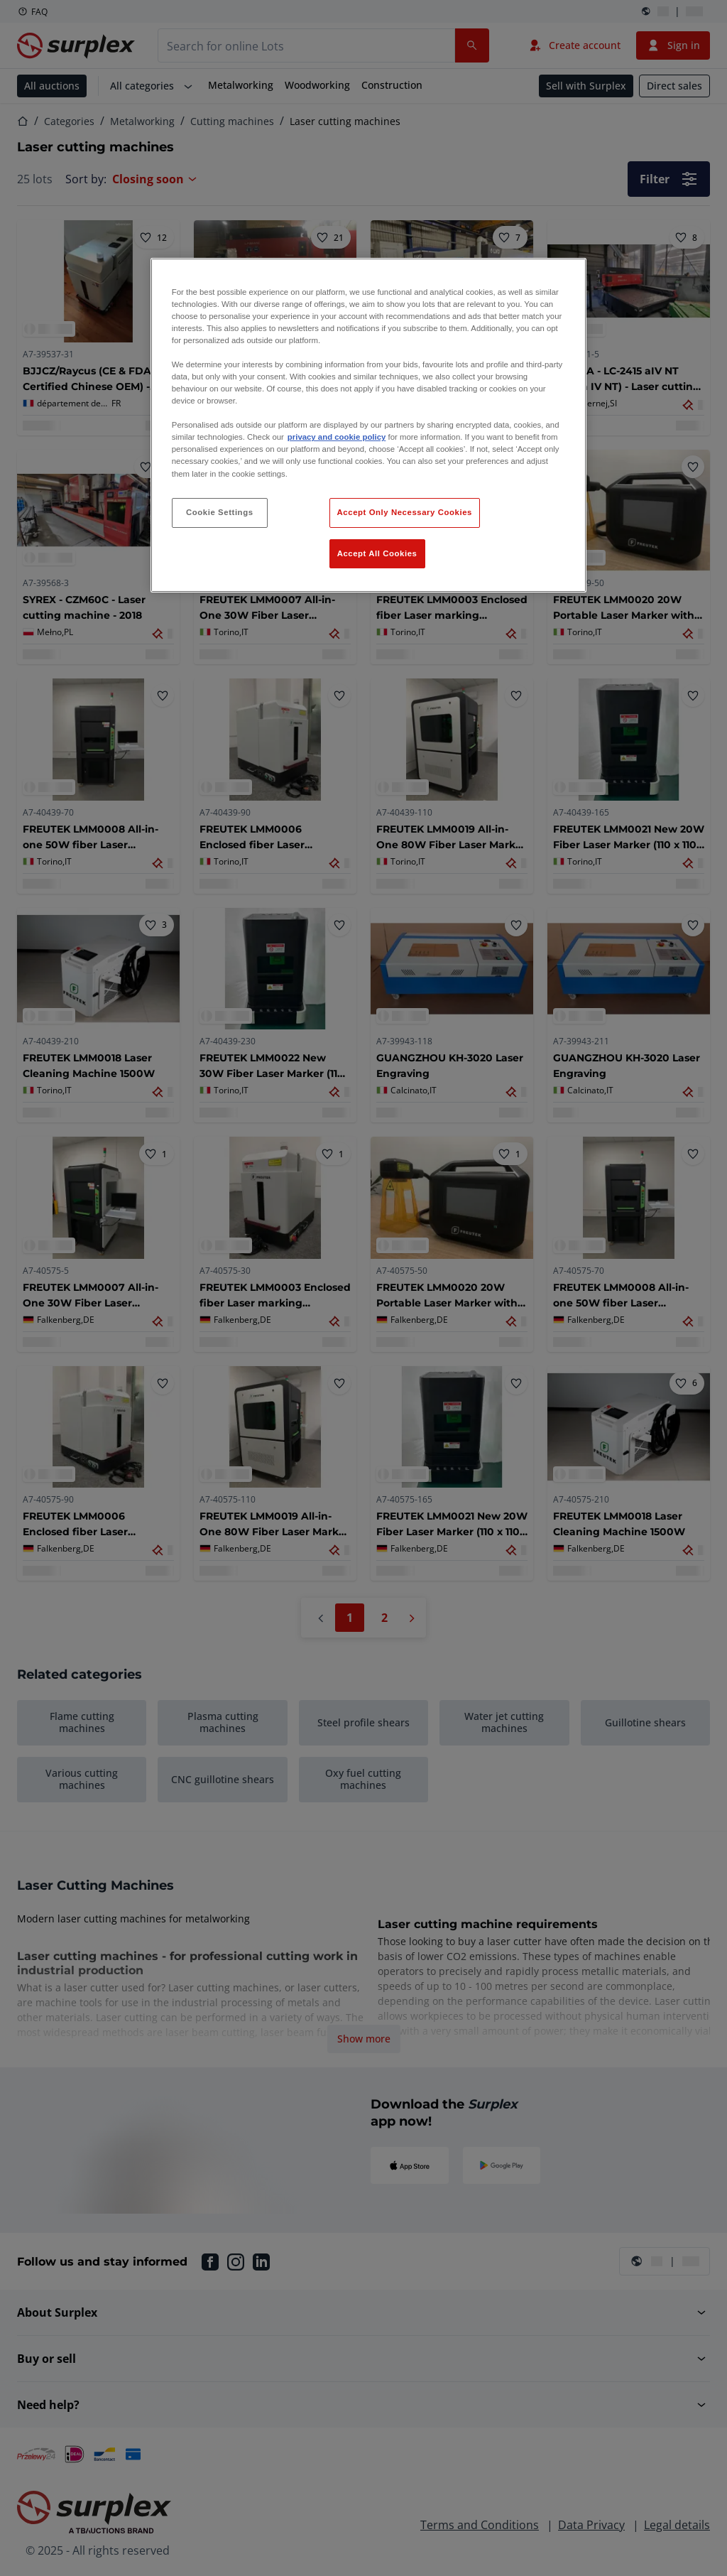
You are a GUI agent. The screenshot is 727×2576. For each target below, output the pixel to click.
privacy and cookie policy (337, 437)
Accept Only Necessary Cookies (404, 512)
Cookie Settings (219, 512)
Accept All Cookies (377, 553)
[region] (368, 425)
